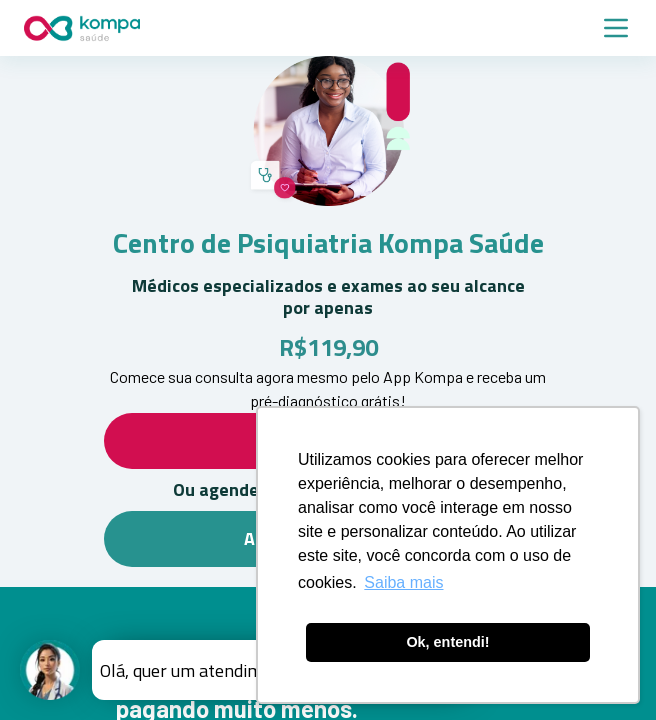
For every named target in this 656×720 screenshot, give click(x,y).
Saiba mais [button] (403, 582)
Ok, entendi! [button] (447, 642)
